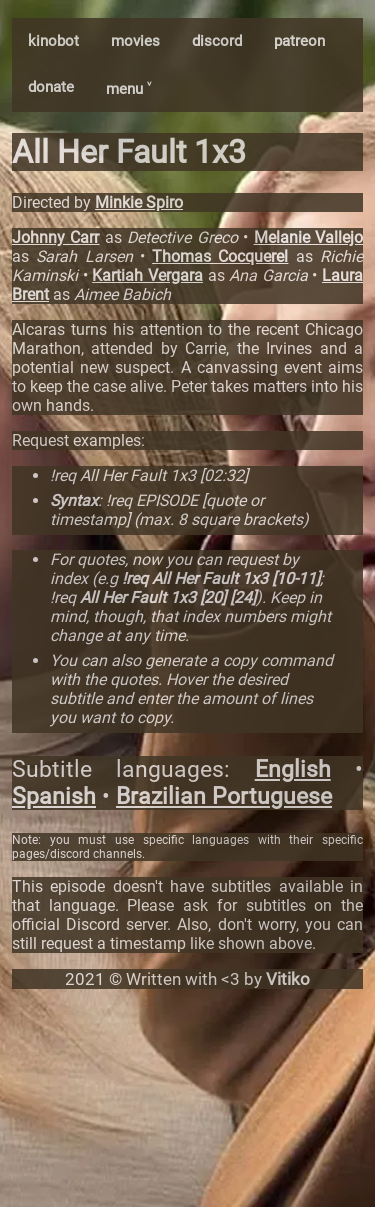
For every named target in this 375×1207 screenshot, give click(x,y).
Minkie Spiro (139, 202)
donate (51, 87)
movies (135, 41)
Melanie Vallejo (308, 237)
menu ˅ (128, 89)
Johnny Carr (55, 237)
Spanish (54, 796)
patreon (299, 41)
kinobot (53, 41)
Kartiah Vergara (147, 275)
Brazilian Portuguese (224, 796)
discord (217, 41)
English (293, 769)
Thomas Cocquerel (220, 256)
